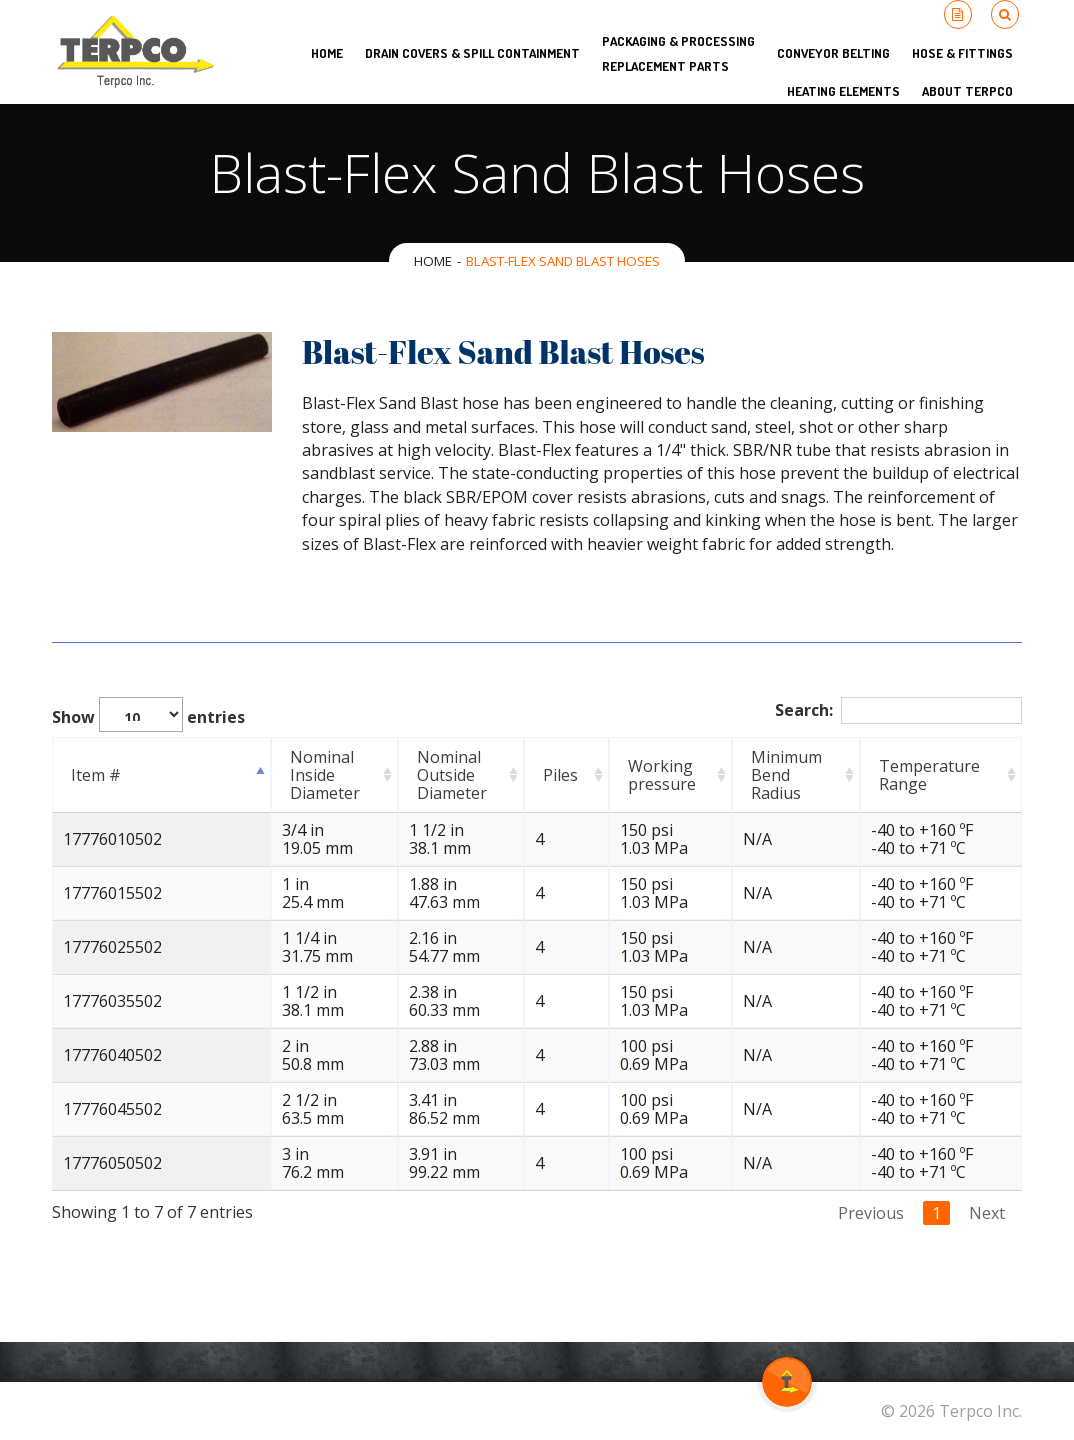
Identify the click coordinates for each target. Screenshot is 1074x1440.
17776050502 (112, 1163)
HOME (327, 53)
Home (433, 261)
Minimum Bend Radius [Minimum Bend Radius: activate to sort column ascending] (794, 775)
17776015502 (112, 893)
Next (987, 1213)
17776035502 (112, 1001)
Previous (871, 1213)
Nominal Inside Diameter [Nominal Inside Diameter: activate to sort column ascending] (294, 775)
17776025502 (112, 947)
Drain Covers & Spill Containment (472, 53)
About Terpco (967, 91)
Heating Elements (843, 91)
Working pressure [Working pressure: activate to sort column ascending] (655, 775)
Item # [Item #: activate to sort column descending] (96, 775)
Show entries (148, 714)
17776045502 (112, 1109)
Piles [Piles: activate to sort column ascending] (565, 775)
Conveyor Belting (833, 53)
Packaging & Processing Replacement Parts (678, 53)
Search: (898, 710)
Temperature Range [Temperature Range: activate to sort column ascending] (936, 775)
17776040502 (112, 1055)
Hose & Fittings (962, 53)
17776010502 (112, 839)
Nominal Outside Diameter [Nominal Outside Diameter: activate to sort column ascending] (437, 775)
